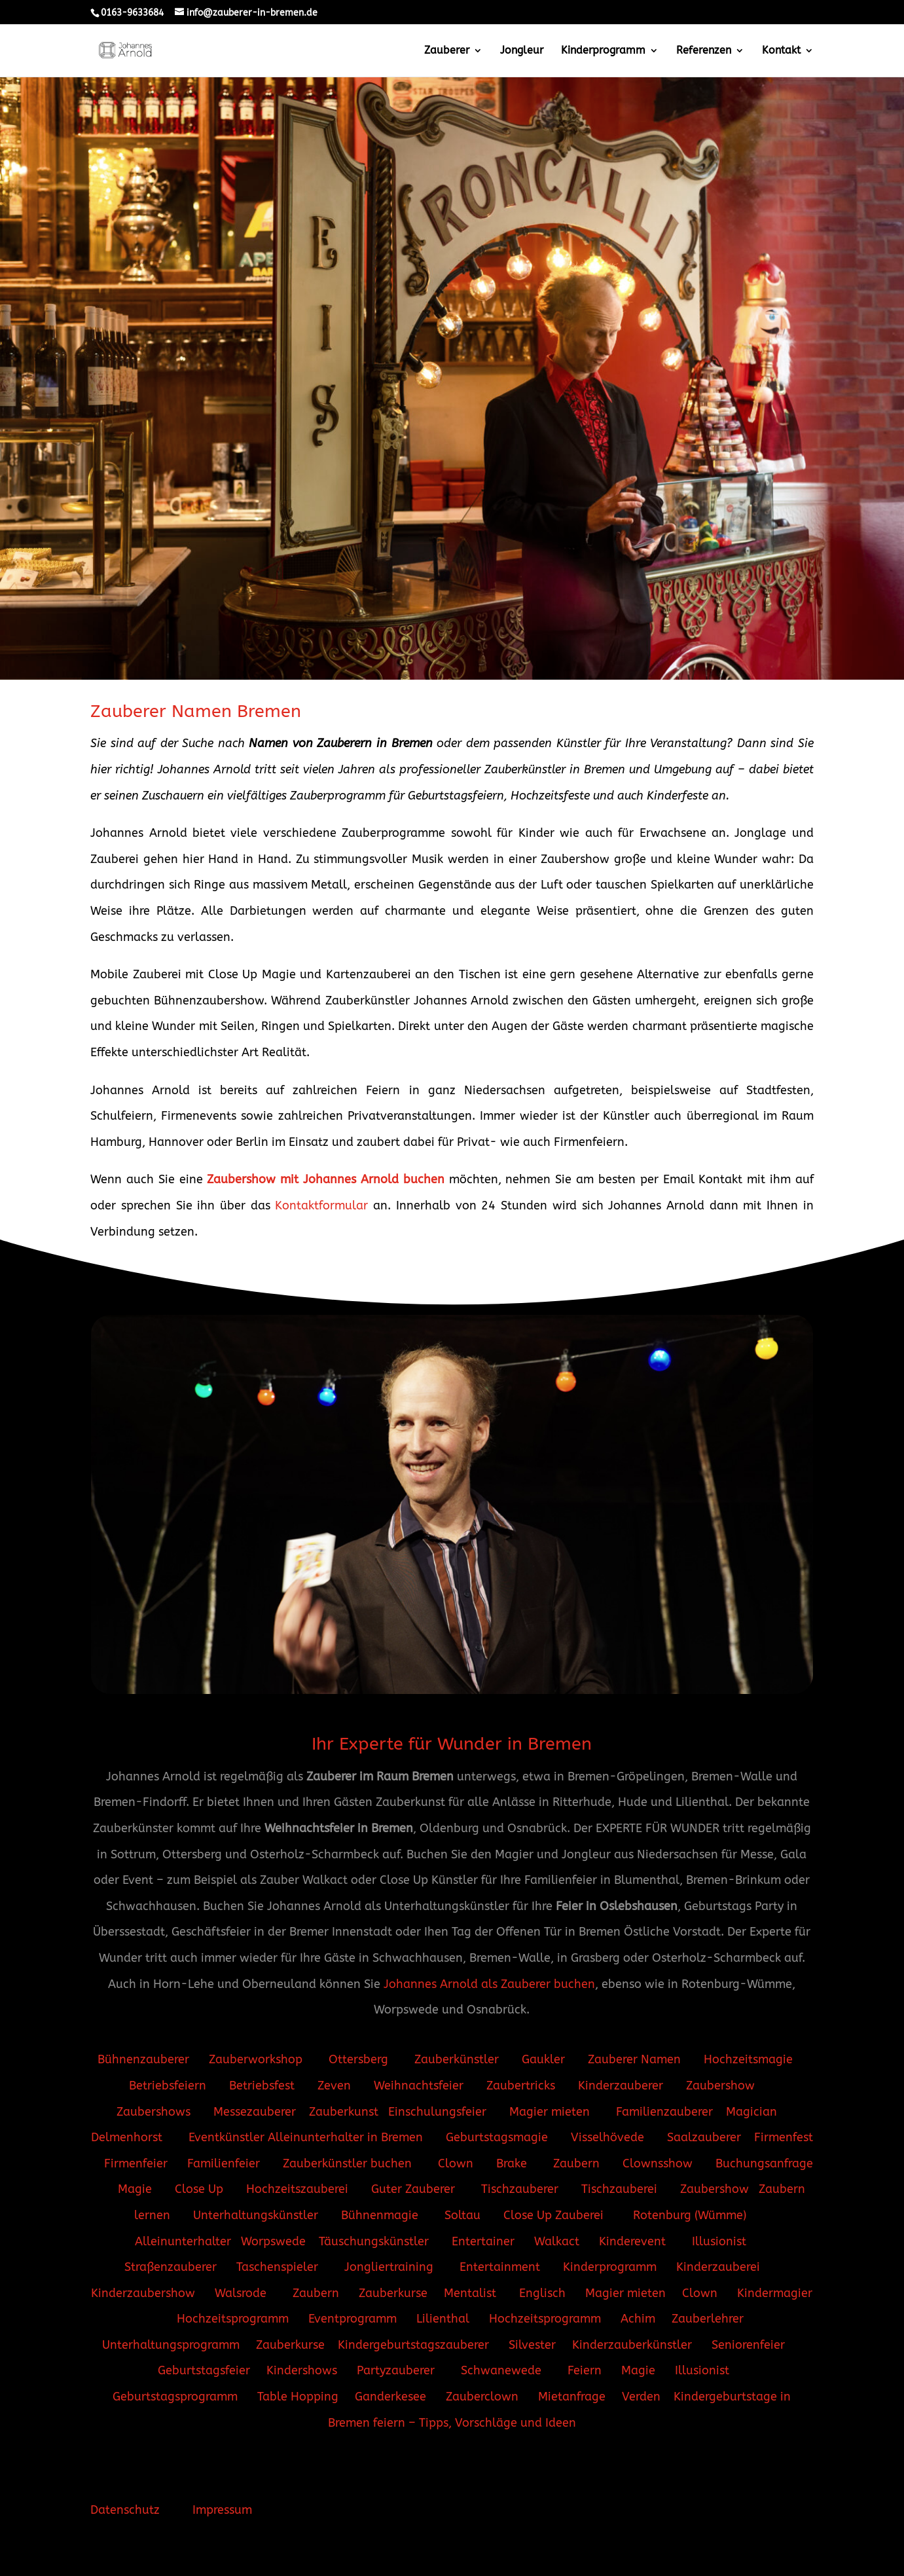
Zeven (334, 2085)
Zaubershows (153, 2112)
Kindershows (301, 2370)
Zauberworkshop (257, 2059)
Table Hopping (297, 2396)
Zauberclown (482, 2396)
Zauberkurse (395, 2293)
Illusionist (719, 2241)
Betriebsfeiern (167, 2085)
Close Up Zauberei (555, 2215)
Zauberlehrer (708, 2318)
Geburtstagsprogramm (175, 2396)
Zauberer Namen (634, 2059)
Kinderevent (632, 2241)
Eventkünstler (226, 2137)
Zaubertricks (520, 2085)
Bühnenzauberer (143, 2059)
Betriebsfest (262, 2085)
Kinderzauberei (719, 2267)
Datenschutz (125, 2510)
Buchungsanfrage (764, 2163)
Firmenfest (783, 2137)
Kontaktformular (321, 1205)
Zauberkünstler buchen (347, 2163)
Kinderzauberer (620, 2085)
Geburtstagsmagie (497, 2137)
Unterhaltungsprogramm (171, 2345)
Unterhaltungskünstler (257, 2215)
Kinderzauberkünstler (632, 2345)
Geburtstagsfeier (204, 2370)
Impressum (222, 2510)
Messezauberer (254, 2112)
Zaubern (576, 2163)
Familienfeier (223, 2163)
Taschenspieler (277, 2267)
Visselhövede (607, 2137)
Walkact (556, 2241)
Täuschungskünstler (374, 2241)
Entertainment (500, 2267)
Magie (136, 2189)
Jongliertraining (390, 2267)
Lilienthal (444, 2318)
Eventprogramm (352, 2318)
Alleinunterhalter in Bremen (343, 2137)
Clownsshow (658, 2163)
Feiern (585, 2370)
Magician (751, 2112)
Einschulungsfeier (437, 2112)
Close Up (199, 2189)
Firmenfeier (136, 2163)
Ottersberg (356, 2059)
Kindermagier (774, 2293)
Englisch (542, 2293)
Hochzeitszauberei (297, 2189)
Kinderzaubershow (143, 2293)
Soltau (464, 2215)
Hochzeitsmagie (748, 2059)
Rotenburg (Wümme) (691, 2215)
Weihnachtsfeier (418, 2085)
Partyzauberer (396, 2370)
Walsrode (240, 2293)
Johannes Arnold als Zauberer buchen (489, 1984)
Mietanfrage (572, 2396)
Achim (638, 2318)
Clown (455, 2163)
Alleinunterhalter (183, 2241)
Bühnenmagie (381, 2215)
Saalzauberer (704, 2137)
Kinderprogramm (603, 51)
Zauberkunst (343, 2112)
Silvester (532, 2345)
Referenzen (703, 51)
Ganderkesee (390, 2396)
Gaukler (543, 2059)
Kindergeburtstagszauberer (413, 2345)
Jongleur (521, 51)
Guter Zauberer (413, 2189)
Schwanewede (501, 2370)
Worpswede (273, 2241)
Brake (513, 2163)
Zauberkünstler (458, 2059)
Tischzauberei (619, 2189)
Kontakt (781, 51)
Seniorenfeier (748, 2345)
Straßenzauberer (170, 2267)
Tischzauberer (519, 2189)
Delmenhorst (128, 2137)
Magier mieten (551, 2112)
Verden (641, 2396)
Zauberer (446, 51)
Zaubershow (720, 2085)
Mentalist (470, 2293)
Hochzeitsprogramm (233, 2318)
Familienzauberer (666, 2112)
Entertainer (485, 2241)
